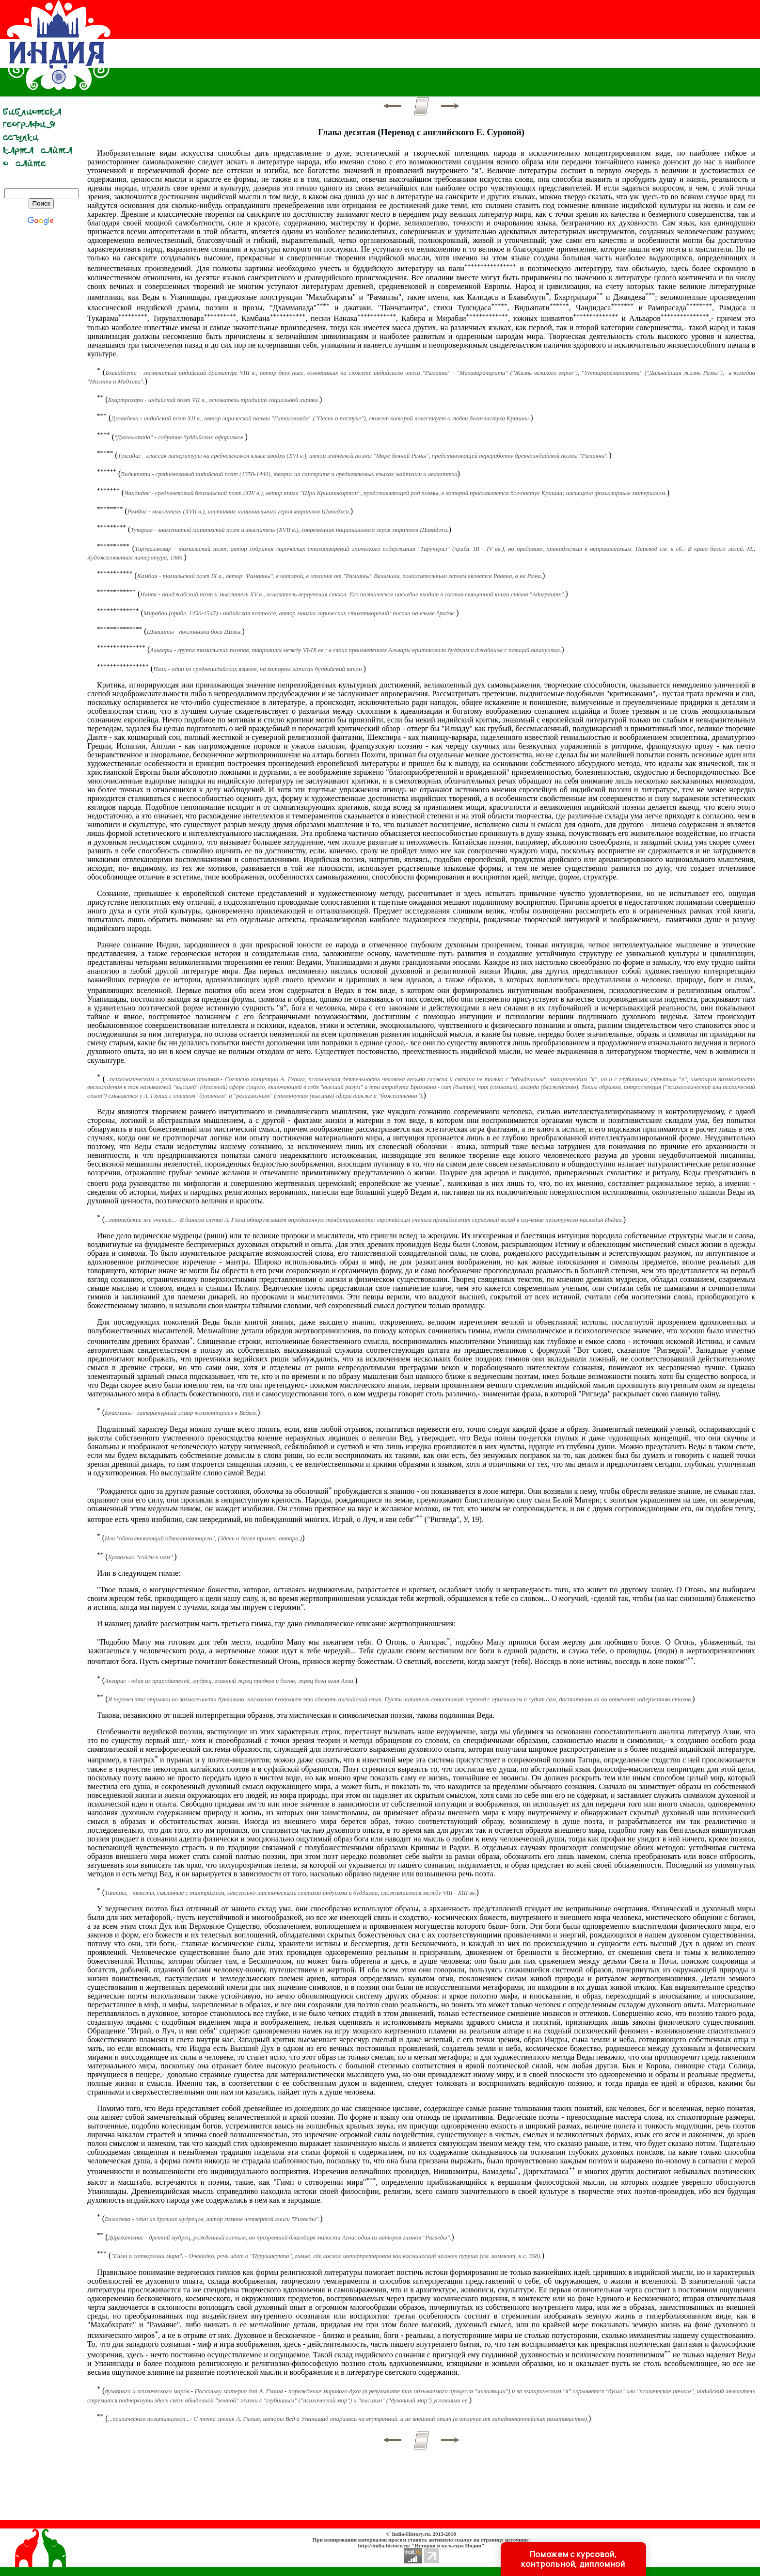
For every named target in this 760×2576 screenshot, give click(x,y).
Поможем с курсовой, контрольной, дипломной (573, 2559)
